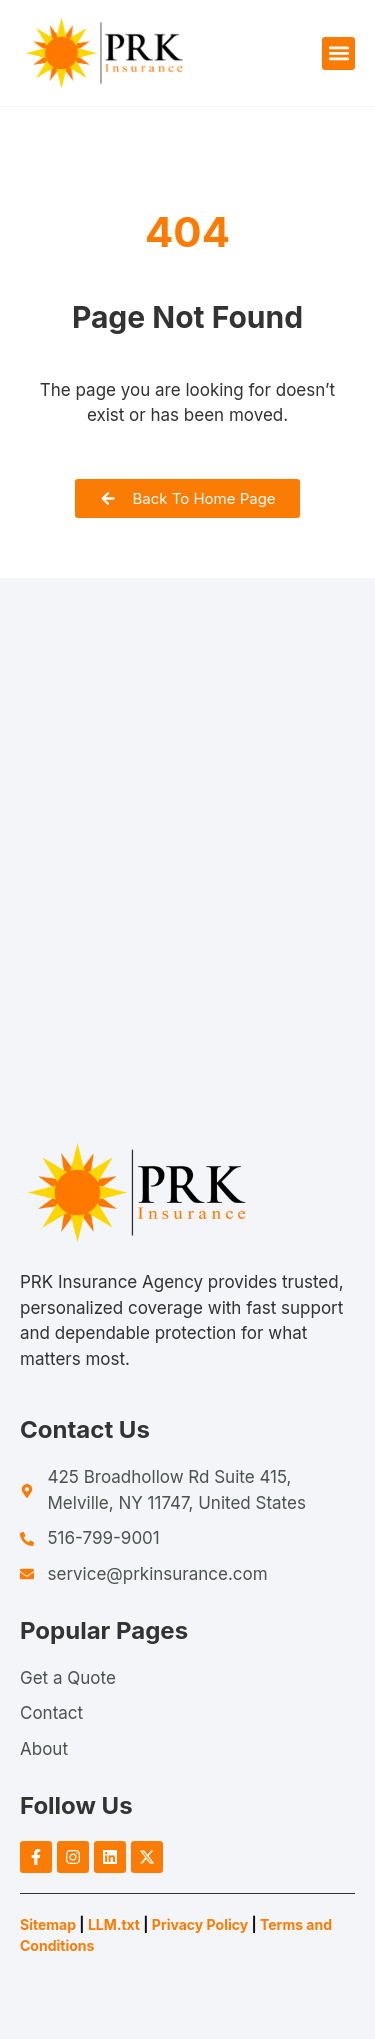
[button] (338, 53)
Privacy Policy (200, 1924)
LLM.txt (114, 1924)
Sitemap (48, 1924)
